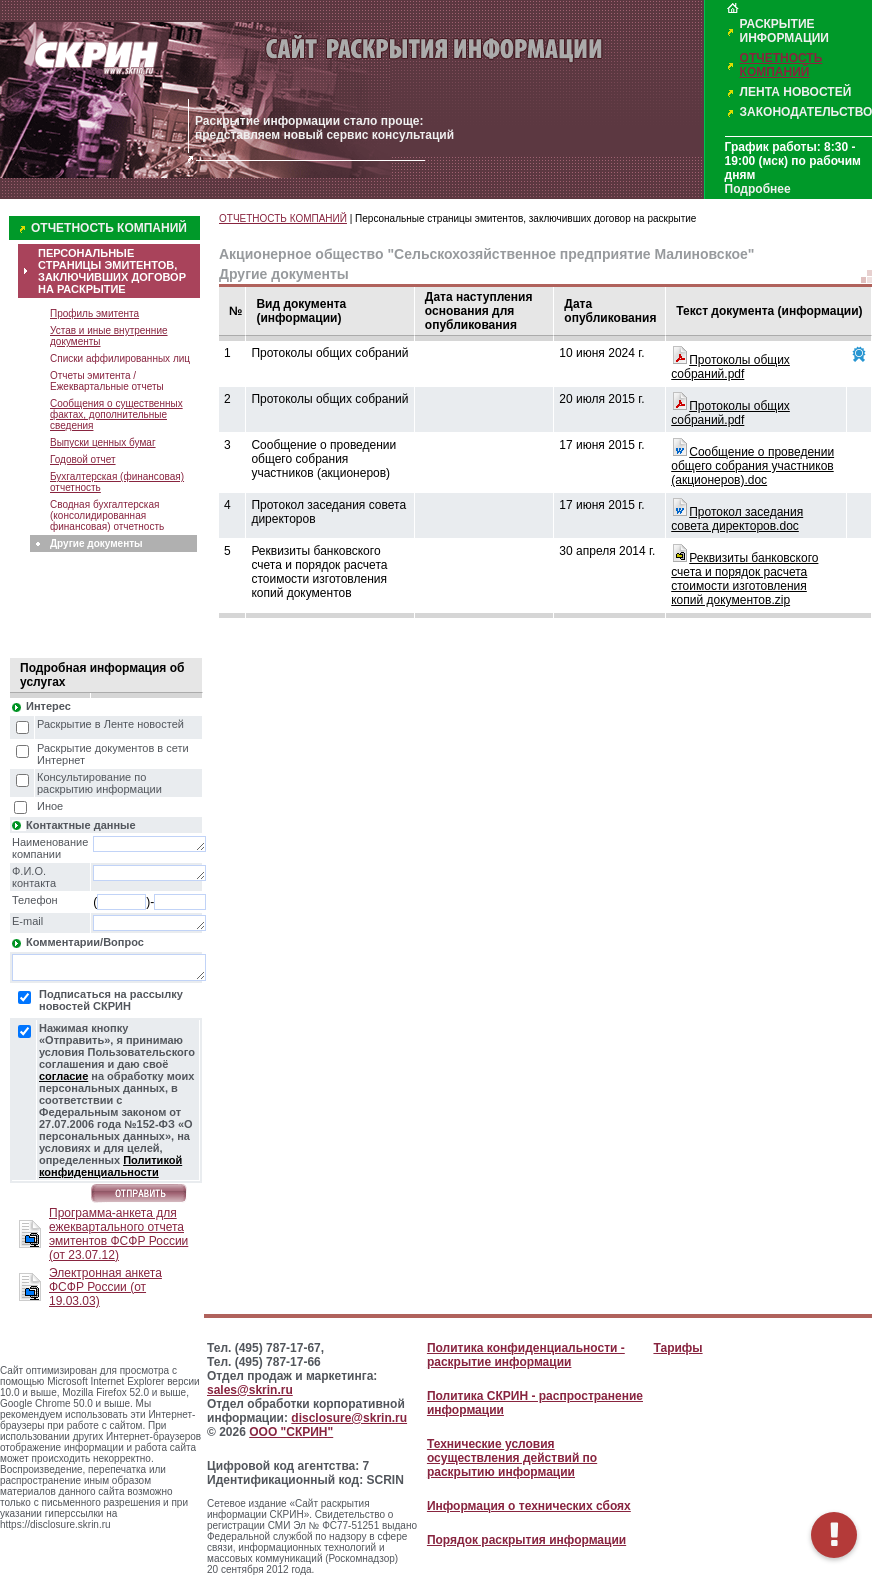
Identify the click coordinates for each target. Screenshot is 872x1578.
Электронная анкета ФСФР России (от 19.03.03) (105, 1287)
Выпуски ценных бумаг (103, 442)
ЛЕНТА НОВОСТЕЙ (796, 92)
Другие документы (96, 543)
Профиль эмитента (94, 313)
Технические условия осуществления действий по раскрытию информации (512, 1458)
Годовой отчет (83, 459)
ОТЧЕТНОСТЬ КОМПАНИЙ (781, 65)
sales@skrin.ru (250, 1390)
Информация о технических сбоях (529, 1506)
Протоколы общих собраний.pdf (730, 367)
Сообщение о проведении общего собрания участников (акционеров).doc (752, 466)
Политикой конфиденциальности (110, 1166)
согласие (63, 1076)
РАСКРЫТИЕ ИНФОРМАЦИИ (784, 31)
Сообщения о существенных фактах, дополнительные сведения (116, 414)
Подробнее (758, 189)
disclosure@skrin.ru (349, 1418)
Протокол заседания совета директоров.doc (737, 519)
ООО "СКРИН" (291, 1432)
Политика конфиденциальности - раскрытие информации (526, 1355)
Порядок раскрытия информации (526, 1540)
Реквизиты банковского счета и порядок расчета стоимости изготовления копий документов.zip (744, 579)
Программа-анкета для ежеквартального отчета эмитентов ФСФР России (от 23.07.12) (118, 1234)
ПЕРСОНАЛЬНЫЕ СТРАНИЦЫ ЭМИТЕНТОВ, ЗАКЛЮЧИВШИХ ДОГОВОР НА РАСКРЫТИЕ (112, 271)
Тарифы (677, 1348)
